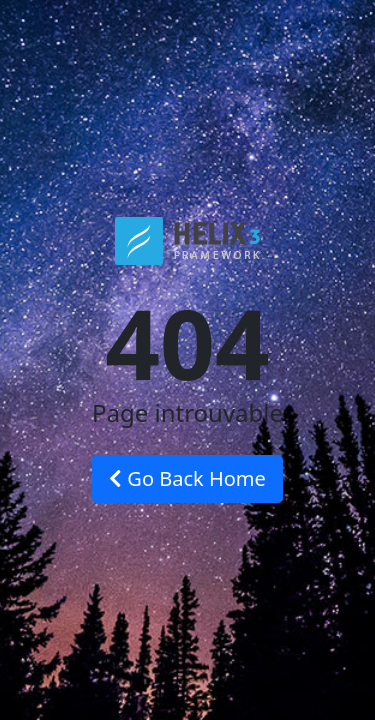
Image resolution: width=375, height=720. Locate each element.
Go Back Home (187, 478)
